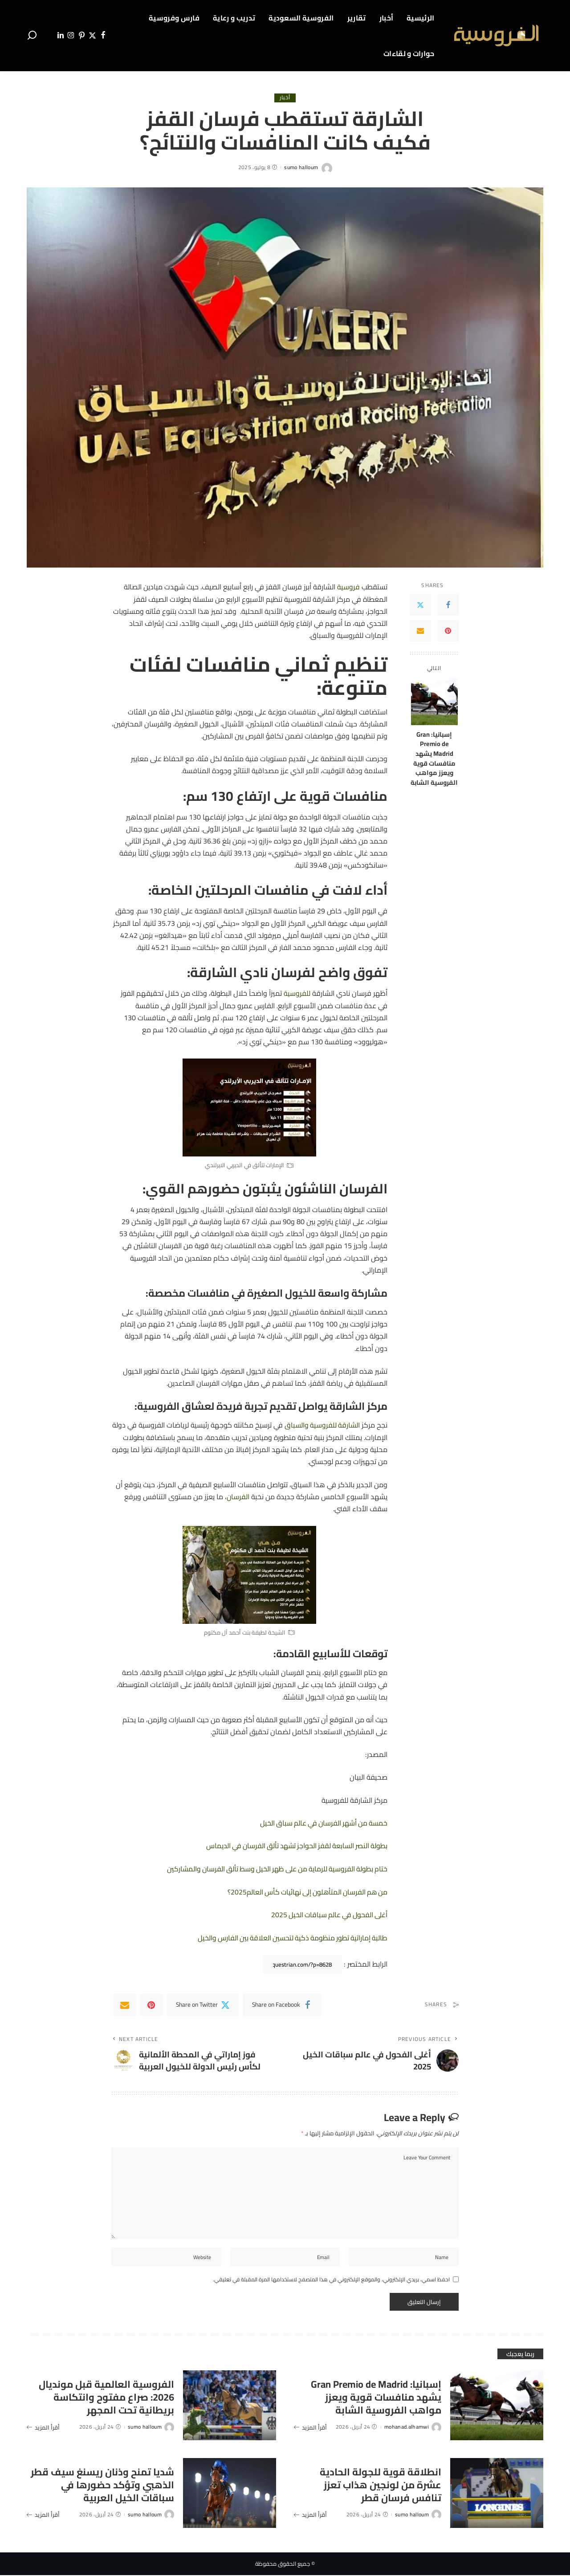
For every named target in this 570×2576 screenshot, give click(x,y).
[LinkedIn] (60, 35)
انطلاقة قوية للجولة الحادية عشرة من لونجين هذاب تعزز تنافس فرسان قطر (380, 2484)
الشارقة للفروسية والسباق (321, 1424)
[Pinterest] (82, 35)
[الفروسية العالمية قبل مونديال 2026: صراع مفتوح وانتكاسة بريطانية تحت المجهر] (229, 2406)
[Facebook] (103, 35)
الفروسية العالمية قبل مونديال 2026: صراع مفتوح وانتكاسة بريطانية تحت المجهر (104, 2397)
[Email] (420, 631)
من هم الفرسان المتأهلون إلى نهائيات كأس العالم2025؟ (304, 1890)
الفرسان (237, 1495)
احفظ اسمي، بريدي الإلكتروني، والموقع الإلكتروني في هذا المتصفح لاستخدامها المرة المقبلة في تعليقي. (331, 2280)
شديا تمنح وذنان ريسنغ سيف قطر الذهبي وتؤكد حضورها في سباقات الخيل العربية (106, 2484)
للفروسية (297, 993)
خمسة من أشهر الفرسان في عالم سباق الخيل (321, 1822)
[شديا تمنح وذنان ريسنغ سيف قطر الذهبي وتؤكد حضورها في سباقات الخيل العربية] (229, 2493)
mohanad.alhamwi (406, 2427)
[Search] (32, 35)
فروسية (348, 586)
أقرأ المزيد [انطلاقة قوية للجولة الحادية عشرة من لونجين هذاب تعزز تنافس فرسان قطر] (310, 2515)
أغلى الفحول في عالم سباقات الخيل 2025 (326, 1913)
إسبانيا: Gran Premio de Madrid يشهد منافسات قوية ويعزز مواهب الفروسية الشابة (434, 758)
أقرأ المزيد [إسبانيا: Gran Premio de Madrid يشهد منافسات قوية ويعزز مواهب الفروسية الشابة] (310, 2427)
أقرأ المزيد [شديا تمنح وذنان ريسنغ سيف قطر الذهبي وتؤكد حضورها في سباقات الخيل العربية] (43, 2515)
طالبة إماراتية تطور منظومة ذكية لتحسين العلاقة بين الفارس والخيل (289, 1936)
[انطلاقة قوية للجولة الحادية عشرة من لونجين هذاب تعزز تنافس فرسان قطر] (496, 2493)
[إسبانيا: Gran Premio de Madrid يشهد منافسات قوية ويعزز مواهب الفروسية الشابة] (434, 701)
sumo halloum (301, 167)
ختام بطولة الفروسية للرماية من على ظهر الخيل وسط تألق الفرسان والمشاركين (273, 1867)
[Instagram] (71, 35)
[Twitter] (92, 35)
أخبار (285, 97)
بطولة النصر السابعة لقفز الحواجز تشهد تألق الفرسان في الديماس (293, 1844)
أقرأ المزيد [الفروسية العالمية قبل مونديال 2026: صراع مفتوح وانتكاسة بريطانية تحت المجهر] (43, 2427)
